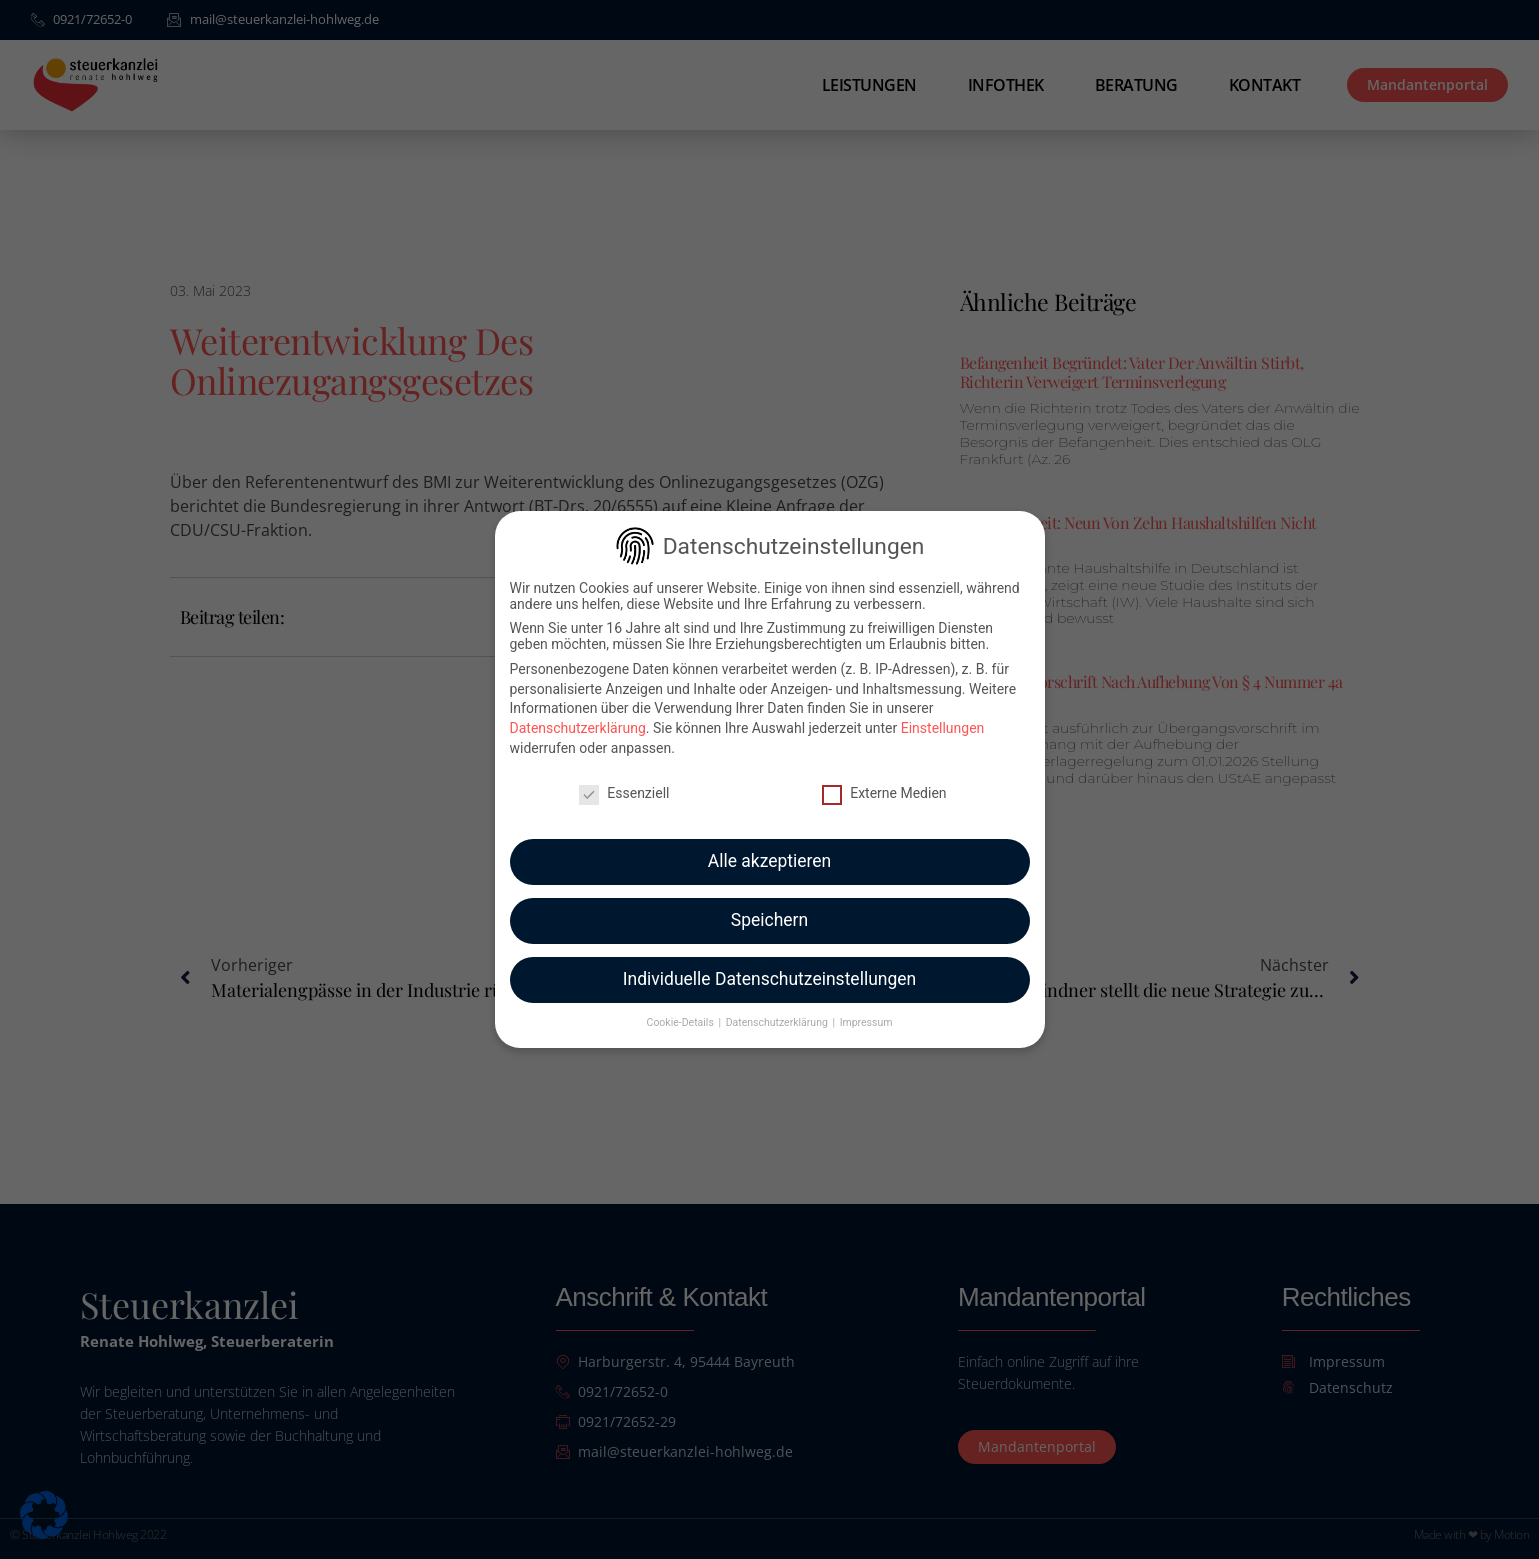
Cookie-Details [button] (682, 1006)
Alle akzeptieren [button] (770, 846)
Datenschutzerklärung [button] (778, 1006)
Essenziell (624, 777)
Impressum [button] (866, 1006)
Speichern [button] (769, 905)
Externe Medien (884, 777)
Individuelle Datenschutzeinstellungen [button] (769, 964)
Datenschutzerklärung (578, 713)
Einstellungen (943, 713)
